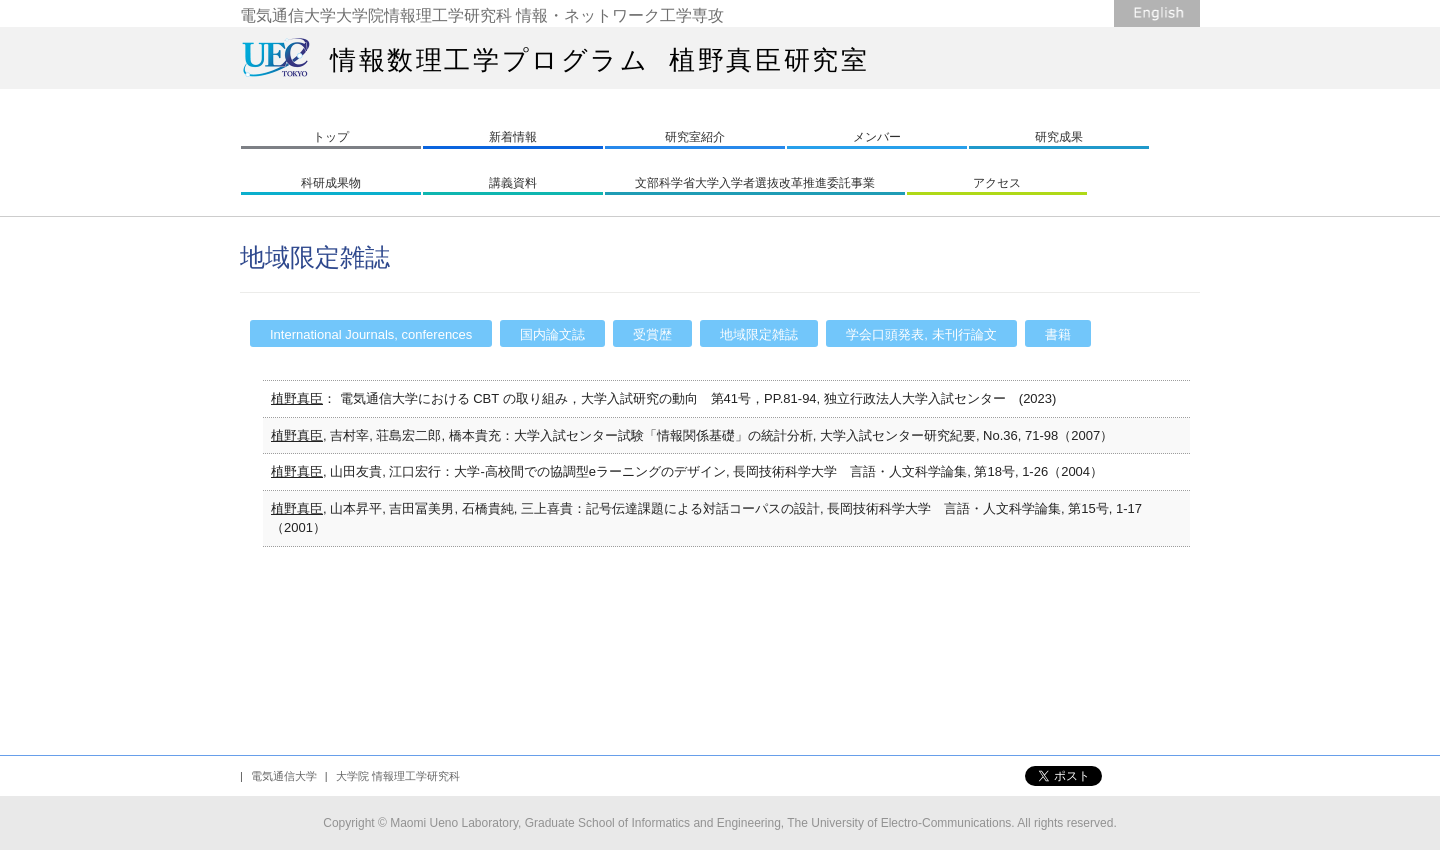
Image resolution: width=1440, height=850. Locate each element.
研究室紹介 (695, 137)
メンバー (877, 137)
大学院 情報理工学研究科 (398, 776)
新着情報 (513, 137)
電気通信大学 (284, 776)
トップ (331, 137)
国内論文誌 (552, 334)
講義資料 (513, 183)
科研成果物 (331, 183)
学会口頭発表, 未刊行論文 (921, 334)
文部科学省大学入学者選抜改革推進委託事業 (755, 183)
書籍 (1058, 334)
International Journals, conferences (371, 334)
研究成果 (1059, 137)
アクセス (997, 183)
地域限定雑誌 (759, 334)
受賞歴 (652, 334)
